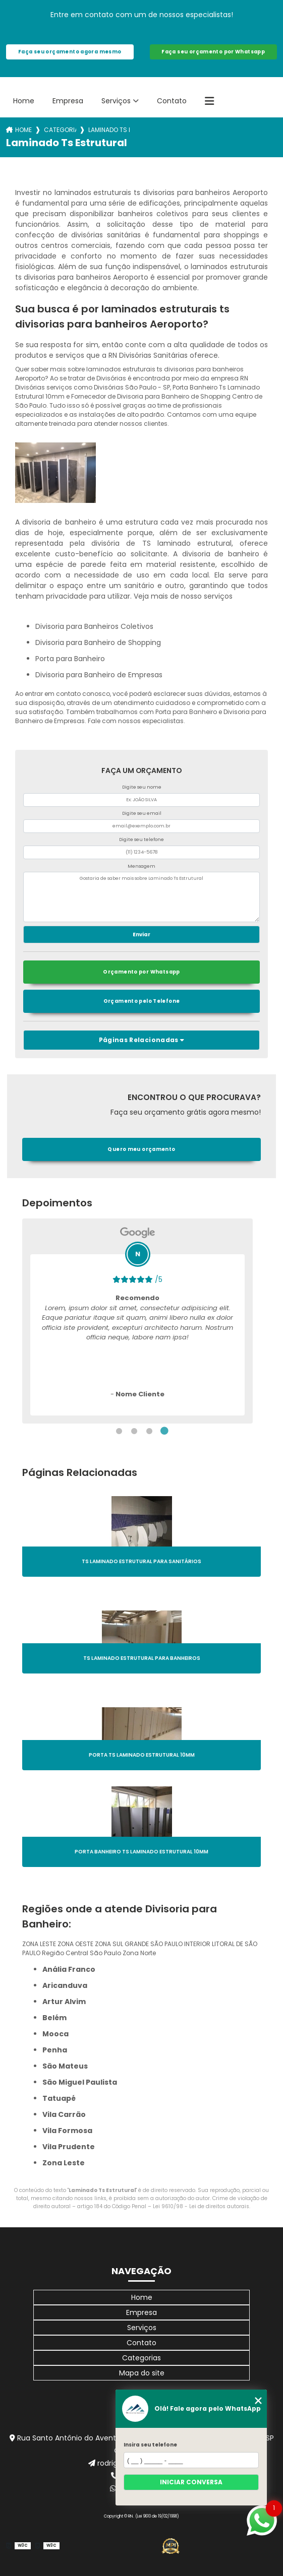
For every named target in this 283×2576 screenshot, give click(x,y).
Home (23, 101)
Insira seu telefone (150, 2445)
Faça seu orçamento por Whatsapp (213, 51)
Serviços (116, 101)
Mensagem (141, 866)
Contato (172, 101)
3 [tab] (149, 1431)
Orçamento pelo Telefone (141, 1001)
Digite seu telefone (141, 839)
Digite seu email (141, 813)
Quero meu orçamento (141, 1149)
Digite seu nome (141, 787)
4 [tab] (164, 1431)
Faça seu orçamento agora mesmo (69, 51)
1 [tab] (119, 1431)
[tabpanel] (137, 1321)
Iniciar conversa (191, 2482)
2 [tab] (134, 1431)
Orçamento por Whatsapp (141, 972)
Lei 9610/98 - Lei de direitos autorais (201, 2206)
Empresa (67, 101)
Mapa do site (141, 2373)
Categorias (60, 129)
